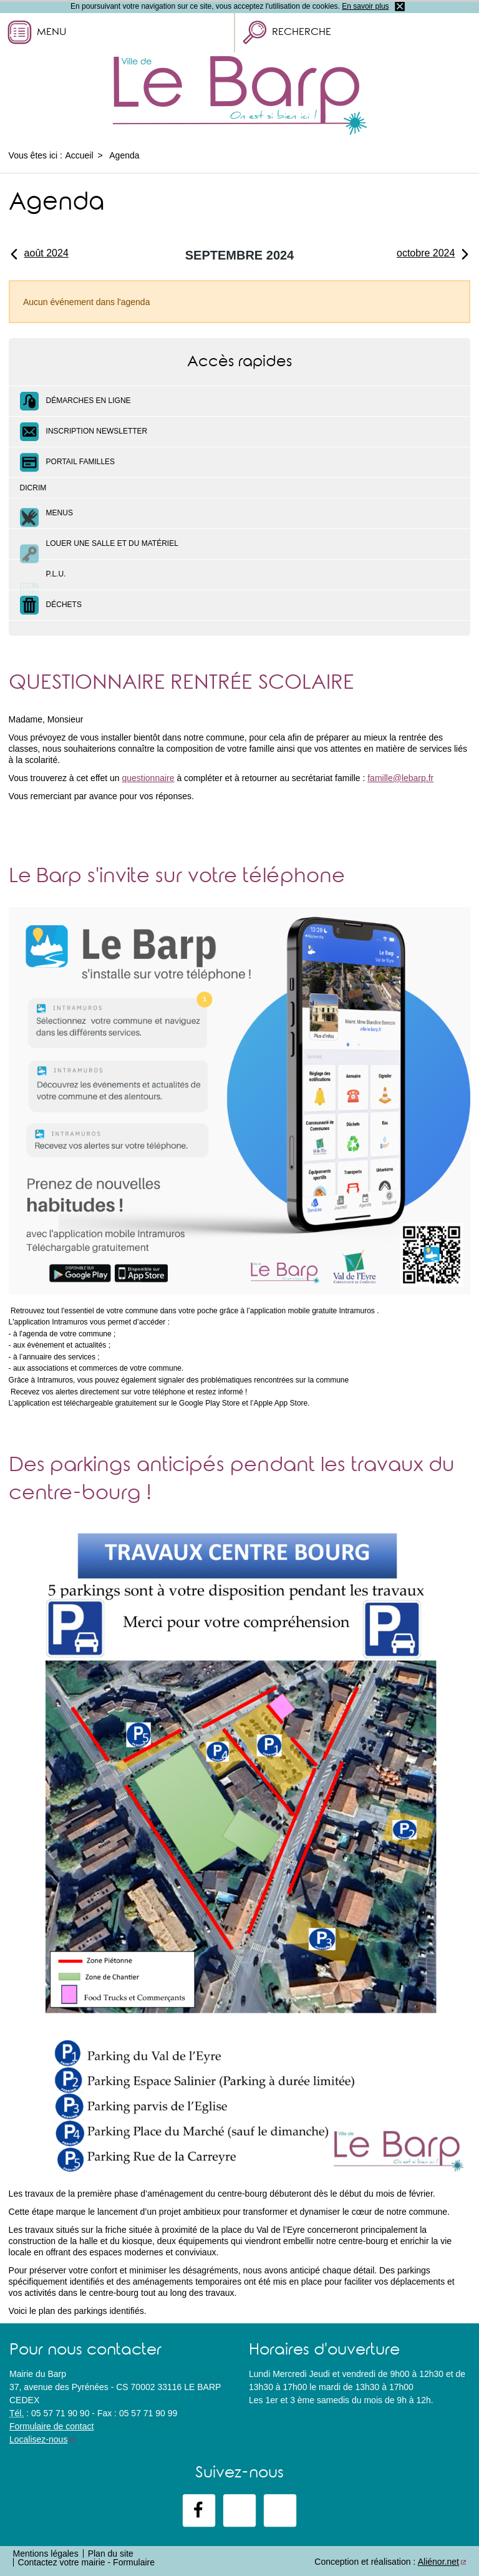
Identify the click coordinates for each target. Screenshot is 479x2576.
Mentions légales (46, 2554)
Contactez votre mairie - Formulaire (86, 2562)
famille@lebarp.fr (400, 778)
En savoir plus (365, 6)
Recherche (301, 33)
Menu (51, 33)
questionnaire (148, 778)
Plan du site (110, 2554)
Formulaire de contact (51, 2426)
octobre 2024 (433, 253)
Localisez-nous (38, 2439)
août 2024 (39, 253)
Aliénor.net (438, 2562)
